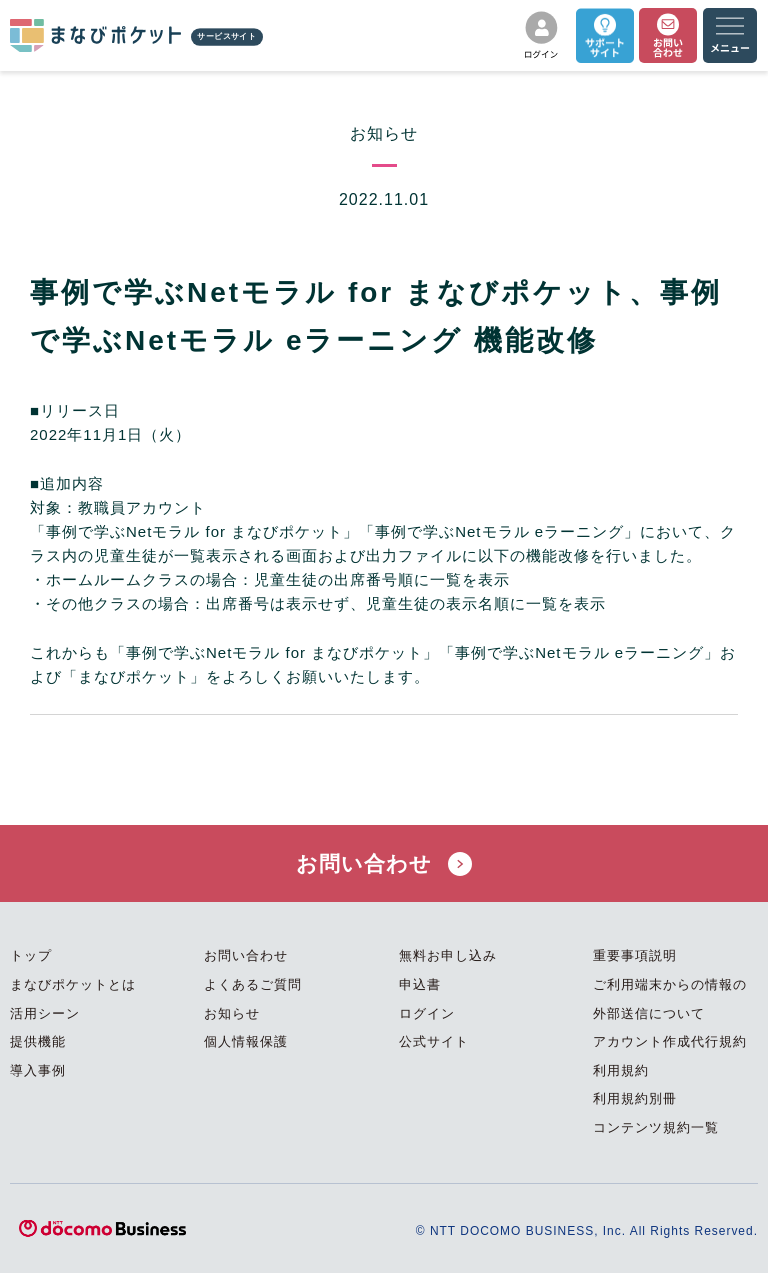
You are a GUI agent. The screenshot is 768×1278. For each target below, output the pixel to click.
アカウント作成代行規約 (670, 1046)
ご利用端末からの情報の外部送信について (670, 1004)
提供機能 (38, 1046)
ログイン (427, 1017)
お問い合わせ (384, 865)
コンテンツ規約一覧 (656, 1132)
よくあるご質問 (253, 989)
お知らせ (232, 1017)
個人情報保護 (246, 1046)
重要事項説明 (635, 960)
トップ (31, 960)
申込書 (420, 989)
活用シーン (45, 1017)
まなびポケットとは (73, 989)
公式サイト (434, 1046)
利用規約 (621, 1075)
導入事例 (38, 1075)
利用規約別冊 (635, 1103)
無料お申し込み (448, 960)
